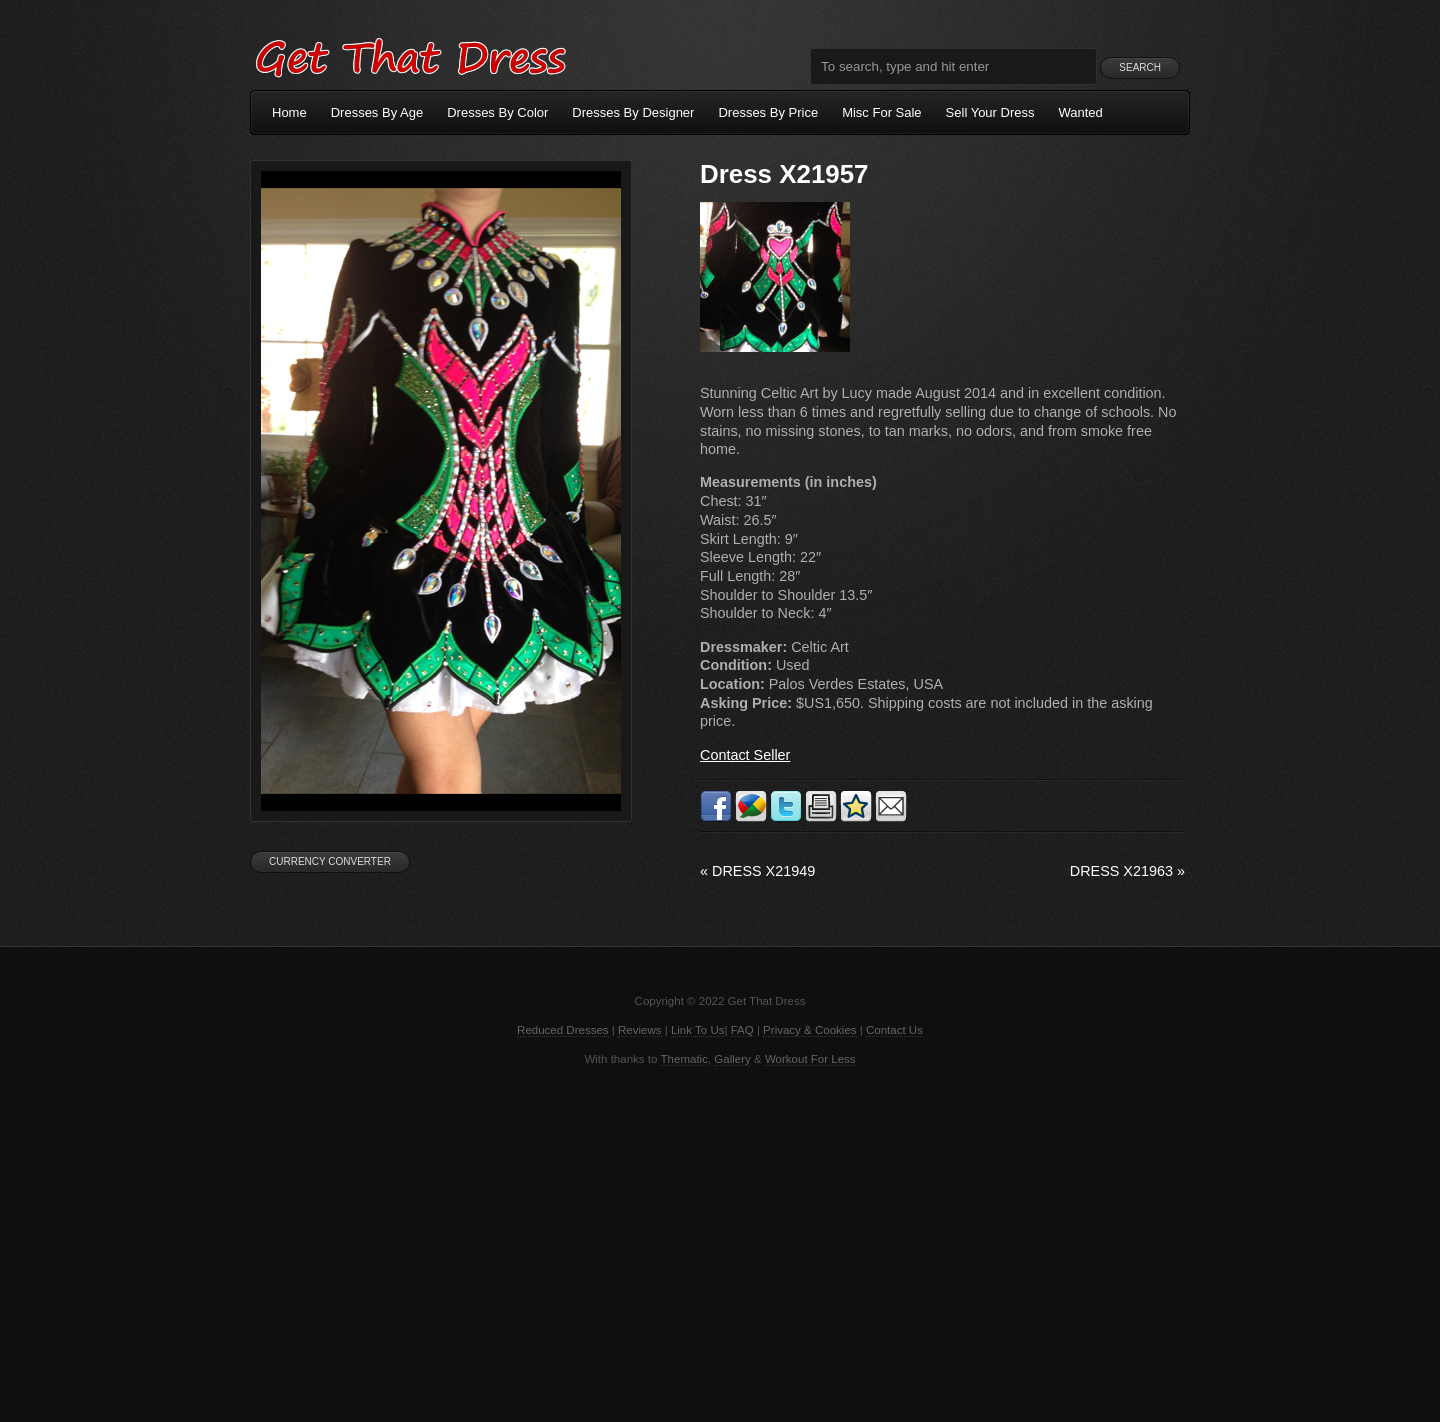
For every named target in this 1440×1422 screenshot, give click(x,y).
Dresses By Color (497, 112)
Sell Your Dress (990, 112)
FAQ (742, 1030)
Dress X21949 (757, 871)
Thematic (684, 1059)
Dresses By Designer (633, 112)
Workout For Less (810, 1059)
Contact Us (894, 1030)
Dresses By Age (377, 112)
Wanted (1081, 112)
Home (289, 112)
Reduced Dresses (563, 1030)
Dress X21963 (1127, 871)
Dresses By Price (768, 112)
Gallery (732, 1059)
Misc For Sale (881, 112)
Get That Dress (410, 55)
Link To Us (698, 1030)
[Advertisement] (720, 1242)
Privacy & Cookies (809, 1030)
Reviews (640, 1030)
